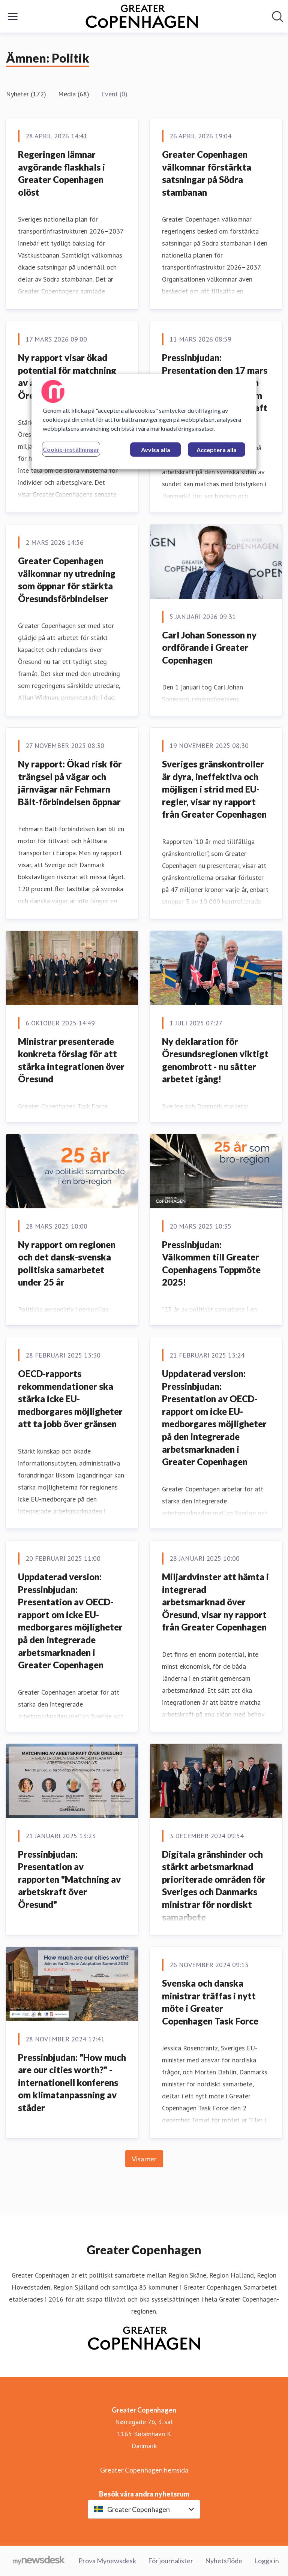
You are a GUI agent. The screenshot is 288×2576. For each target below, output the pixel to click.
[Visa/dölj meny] (12, 16)
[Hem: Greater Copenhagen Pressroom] (142, 16)
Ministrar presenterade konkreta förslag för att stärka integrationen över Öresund (71, 1060)
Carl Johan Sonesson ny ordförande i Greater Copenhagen (209, 647)
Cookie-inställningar (71, 449)
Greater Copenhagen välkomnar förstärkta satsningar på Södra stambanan (206, 173)
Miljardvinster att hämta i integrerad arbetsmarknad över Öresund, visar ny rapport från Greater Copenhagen (215, 1601)
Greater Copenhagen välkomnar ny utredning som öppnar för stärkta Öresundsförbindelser (67, 579)
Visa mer (144, 2159)
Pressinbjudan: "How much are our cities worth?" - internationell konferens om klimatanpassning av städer (72, 2082)
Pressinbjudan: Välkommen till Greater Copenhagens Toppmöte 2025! (211, 1263)
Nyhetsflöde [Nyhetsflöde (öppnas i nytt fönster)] (223, 2561)
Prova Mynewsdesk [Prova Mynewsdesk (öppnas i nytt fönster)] (107, 2561)
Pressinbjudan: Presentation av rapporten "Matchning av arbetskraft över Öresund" (69, 1879)
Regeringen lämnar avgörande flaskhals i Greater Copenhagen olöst (61, 173)
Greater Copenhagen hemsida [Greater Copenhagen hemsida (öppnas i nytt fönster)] (144, 2470)
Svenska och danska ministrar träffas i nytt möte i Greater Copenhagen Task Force (210, 2002)
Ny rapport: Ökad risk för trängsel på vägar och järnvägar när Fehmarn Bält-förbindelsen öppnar (70, 782)
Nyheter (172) (26, 94)
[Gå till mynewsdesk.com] (39, 2561)
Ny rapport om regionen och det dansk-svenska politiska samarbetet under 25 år (67, 1263)
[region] (144, 421)
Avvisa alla (155, 449)
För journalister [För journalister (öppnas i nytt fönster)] (170, 2561)
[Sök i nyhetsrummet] (278, 16)
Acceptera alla (216, 449)
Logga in (266, 2561)
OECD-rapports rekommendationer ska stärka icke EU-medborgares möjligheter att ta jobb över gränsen (70, 1398)
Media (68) (73, 94)
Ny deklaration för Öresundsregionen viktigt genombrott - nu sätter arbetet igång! (215, 1060)
